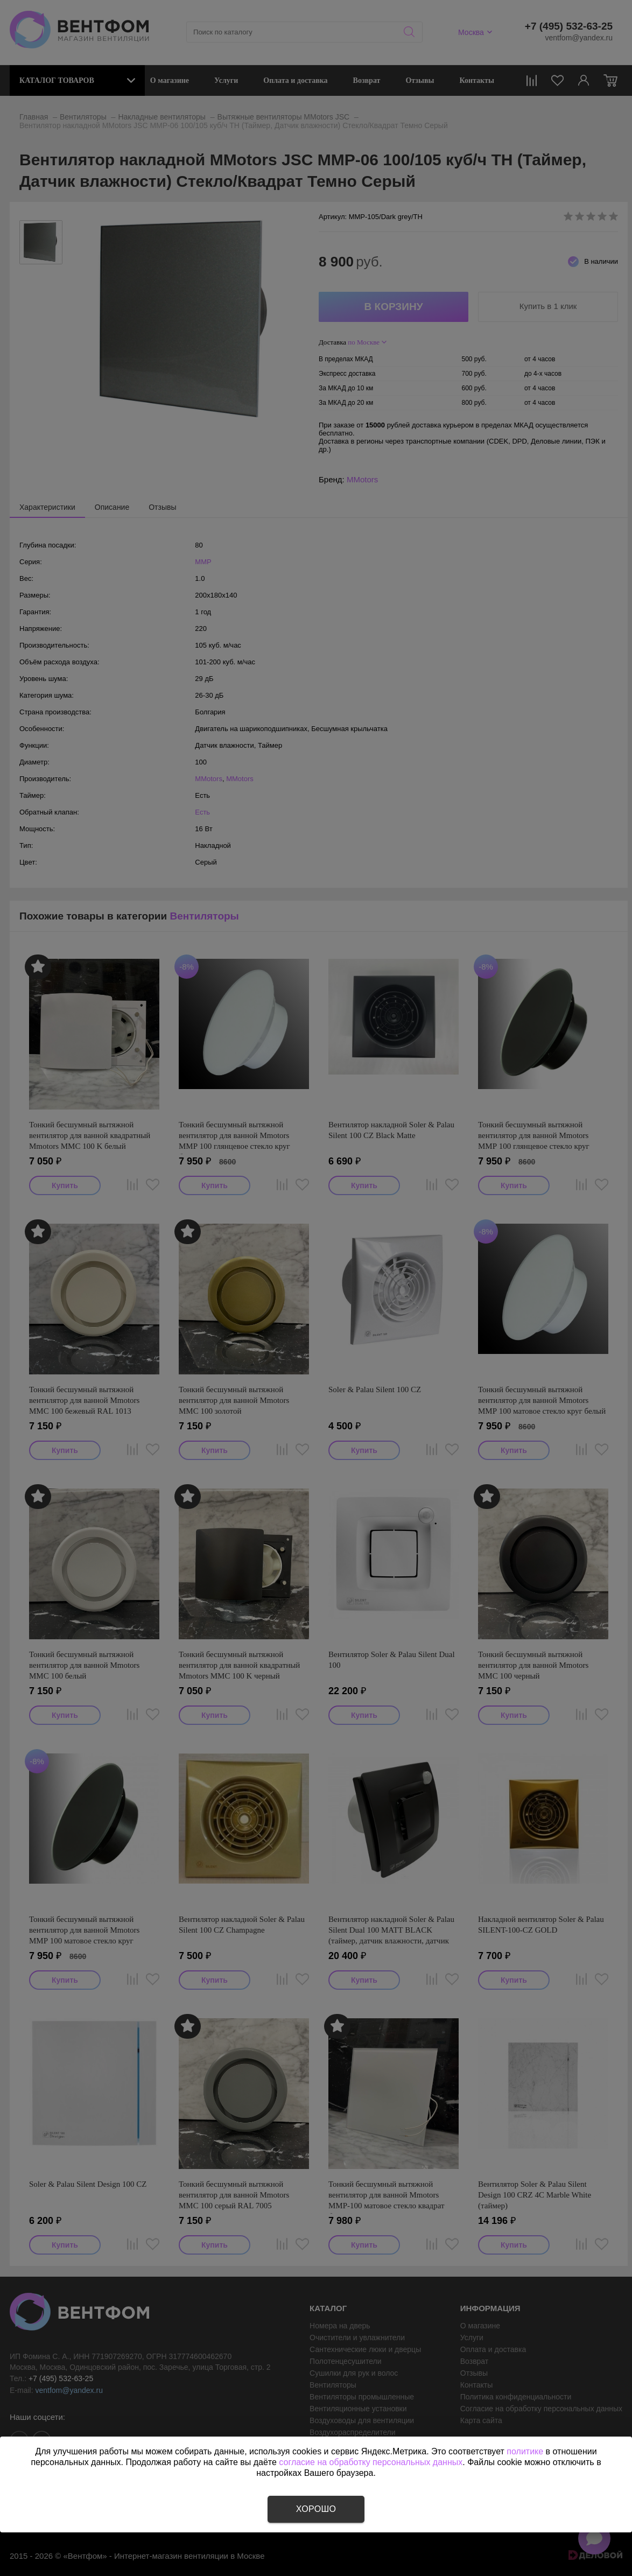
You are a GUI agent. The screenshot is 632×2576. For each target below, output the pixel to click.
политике (525, 2451)
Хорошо (316, 2509)
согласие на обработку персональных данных (370, 2462)
